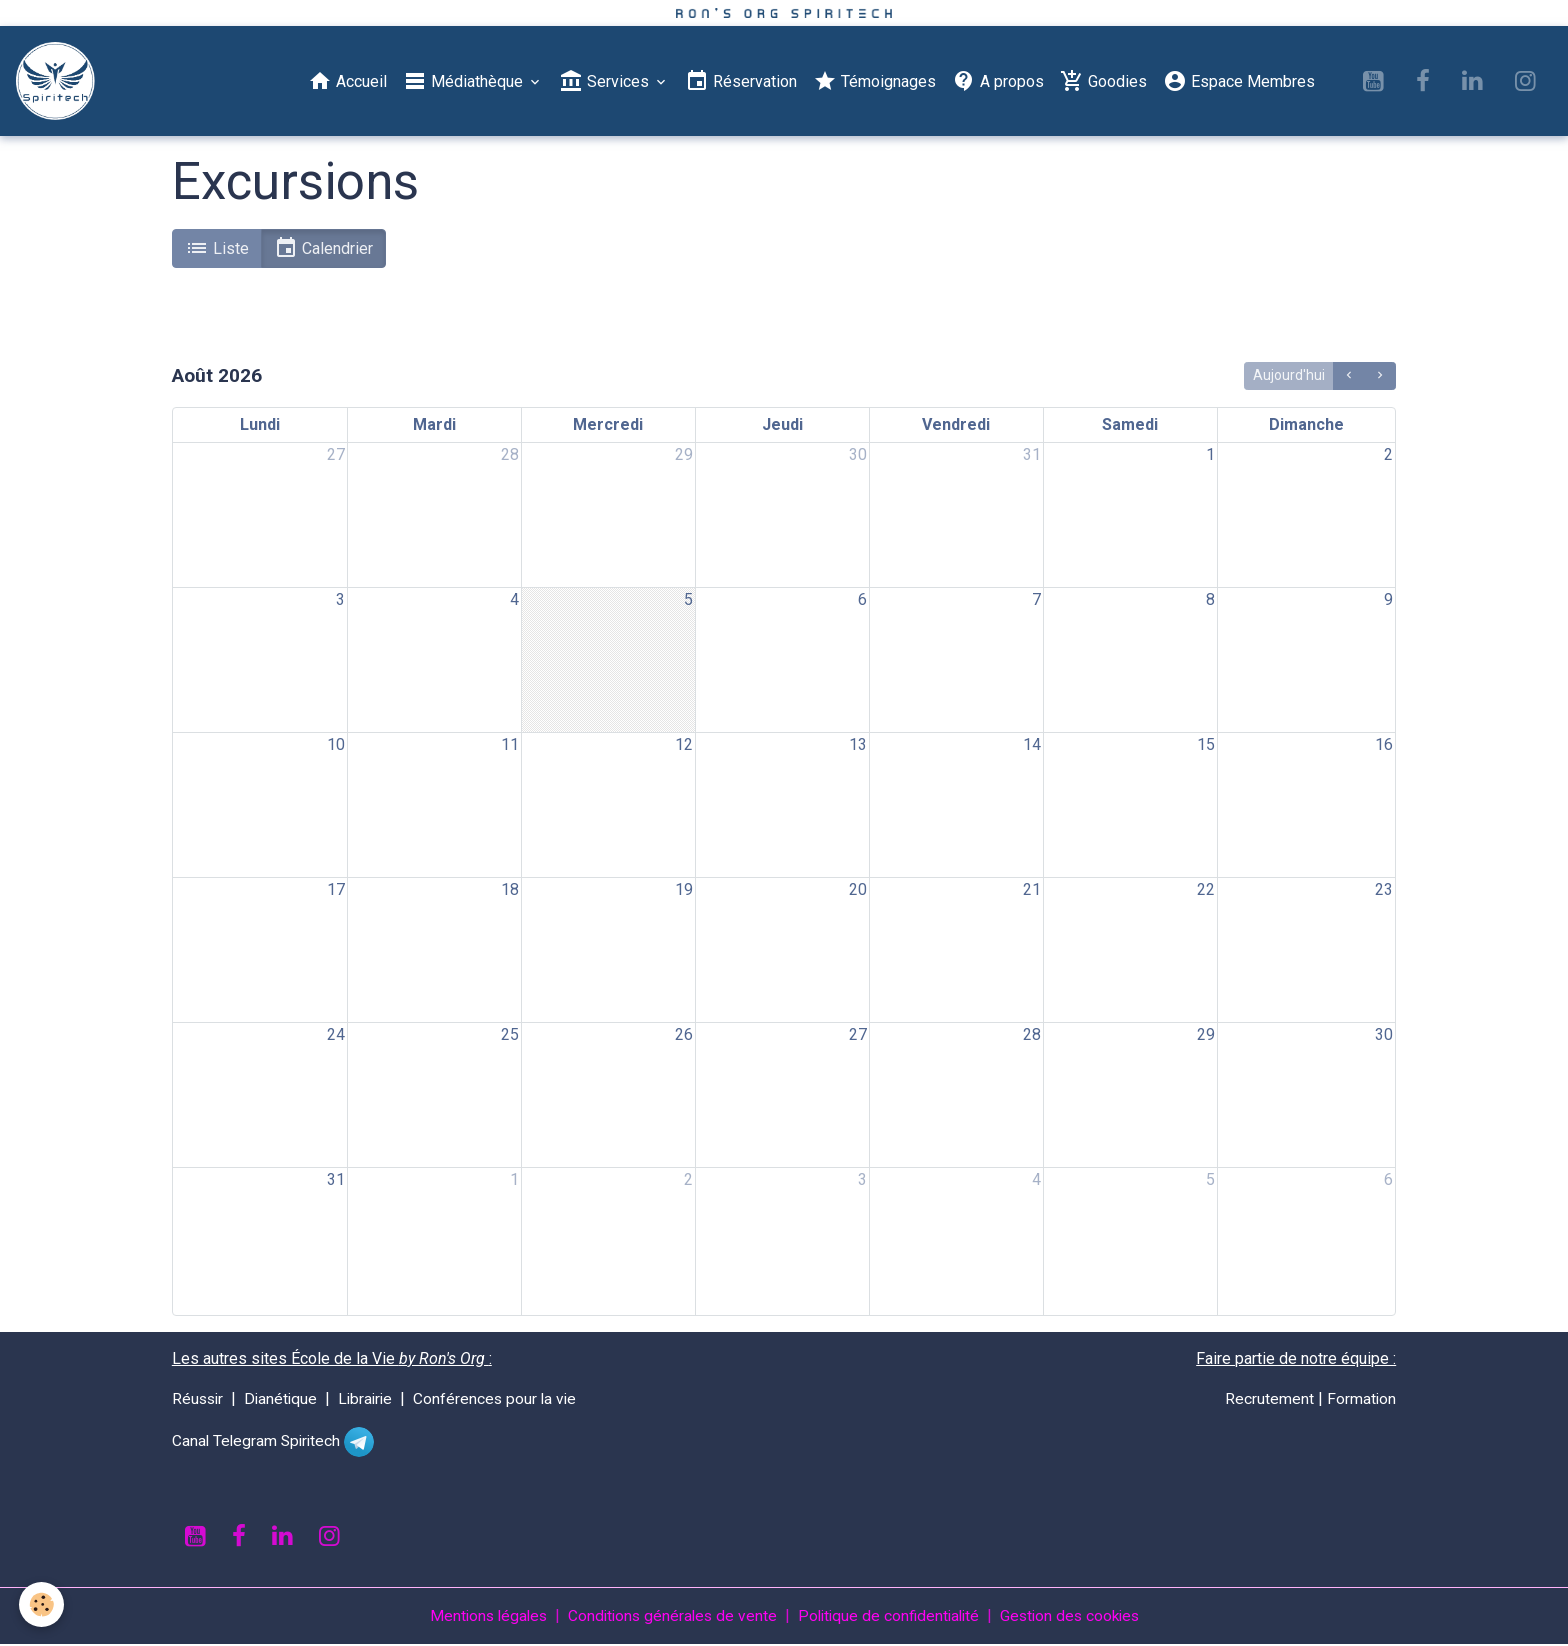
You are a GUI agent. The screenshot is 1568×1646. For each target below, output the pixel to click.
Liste (217, 249)
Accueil (347, 81)
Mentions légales (479, 1617)
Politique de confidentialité (890, 1617)
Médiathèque (465, 81)
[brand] (60, 82)
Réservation (741, 81)
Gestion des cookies (1077, 1617)
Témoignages (874, 81)
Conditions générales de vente (668, 1617)
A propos (998, 81)
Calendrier (323, 249)
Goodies (1103, 81)
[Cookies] (42, 1604)
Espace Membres (1239, 81)
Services (606, 81)
